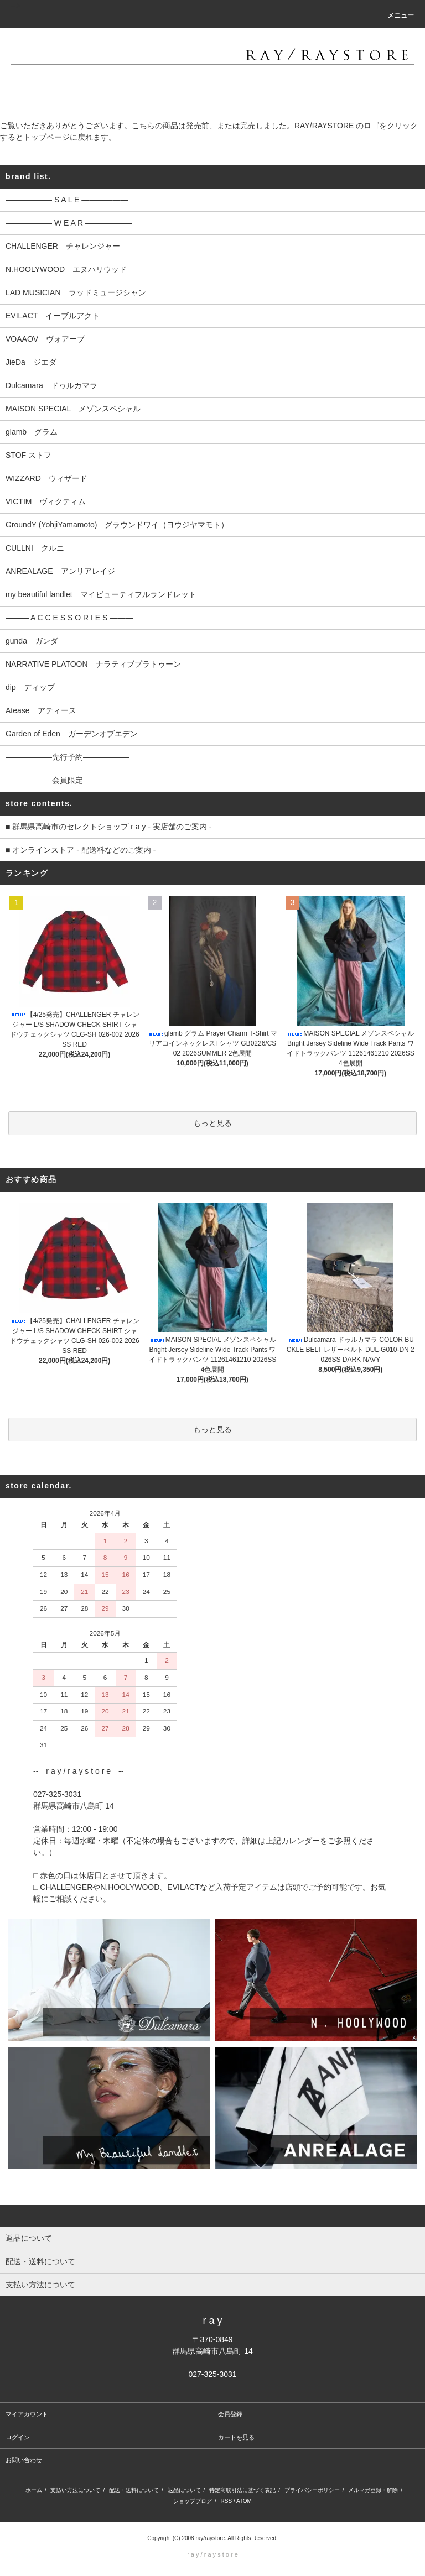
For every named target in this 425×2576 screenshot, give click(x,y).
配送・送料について (134, 2490)
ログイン (18, 2437)
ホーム (33, 2490)
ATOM (244, 2501)
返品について (184, 2490)
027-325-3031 (212, 2374)
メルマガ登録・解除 (373, 2490)
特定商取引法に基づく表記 (242, 2490)
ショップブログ (192, 2501)
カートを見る (236, 2437)
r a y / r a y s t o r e (212, 2554)
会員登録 (230, 2414)
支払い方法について (75, 2490)
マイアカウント (27, 2414)
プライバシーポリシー (312, 2490)
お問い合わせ (24, 2460)
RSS (226, 2501)
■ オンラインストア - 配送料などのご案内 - (81, 849)
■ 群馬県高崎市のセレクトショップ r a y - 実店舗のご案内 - (108, 826)
